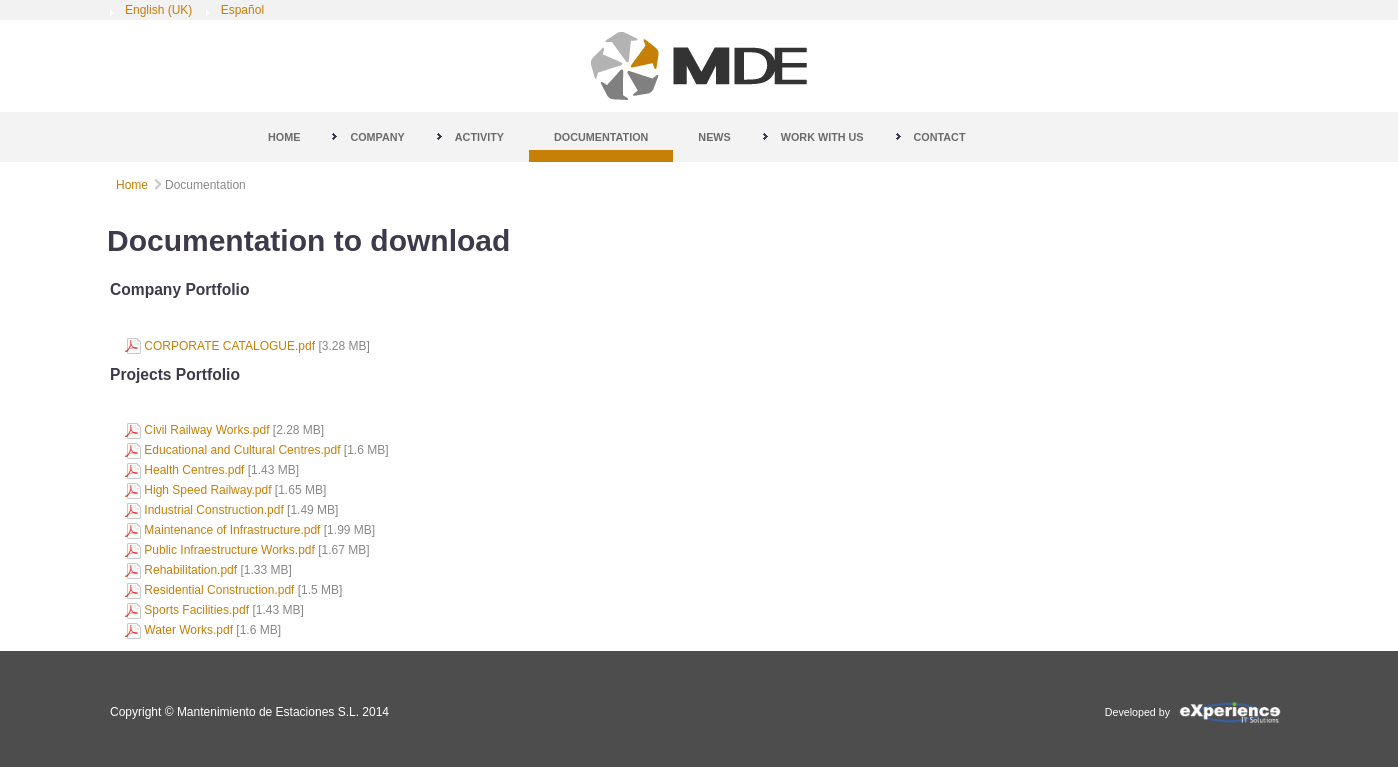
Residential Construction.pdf (219, 590)
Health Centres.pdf (194, 470)
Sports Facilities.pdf (196, 610)
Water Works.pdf (188, 630)
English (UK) (160, 10)
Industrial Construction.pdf (213, 510)
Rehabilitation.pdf (190, 570)
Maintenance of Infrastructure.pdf (232, 530)
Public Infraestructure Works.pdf (229, 550)
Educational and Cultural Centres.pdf (242, 450)
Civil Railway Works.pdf (206, 430)
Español (242, 10)
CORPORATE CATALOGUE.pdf (229, 346)
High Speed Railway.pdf (207, 490)
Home (132, 185)
